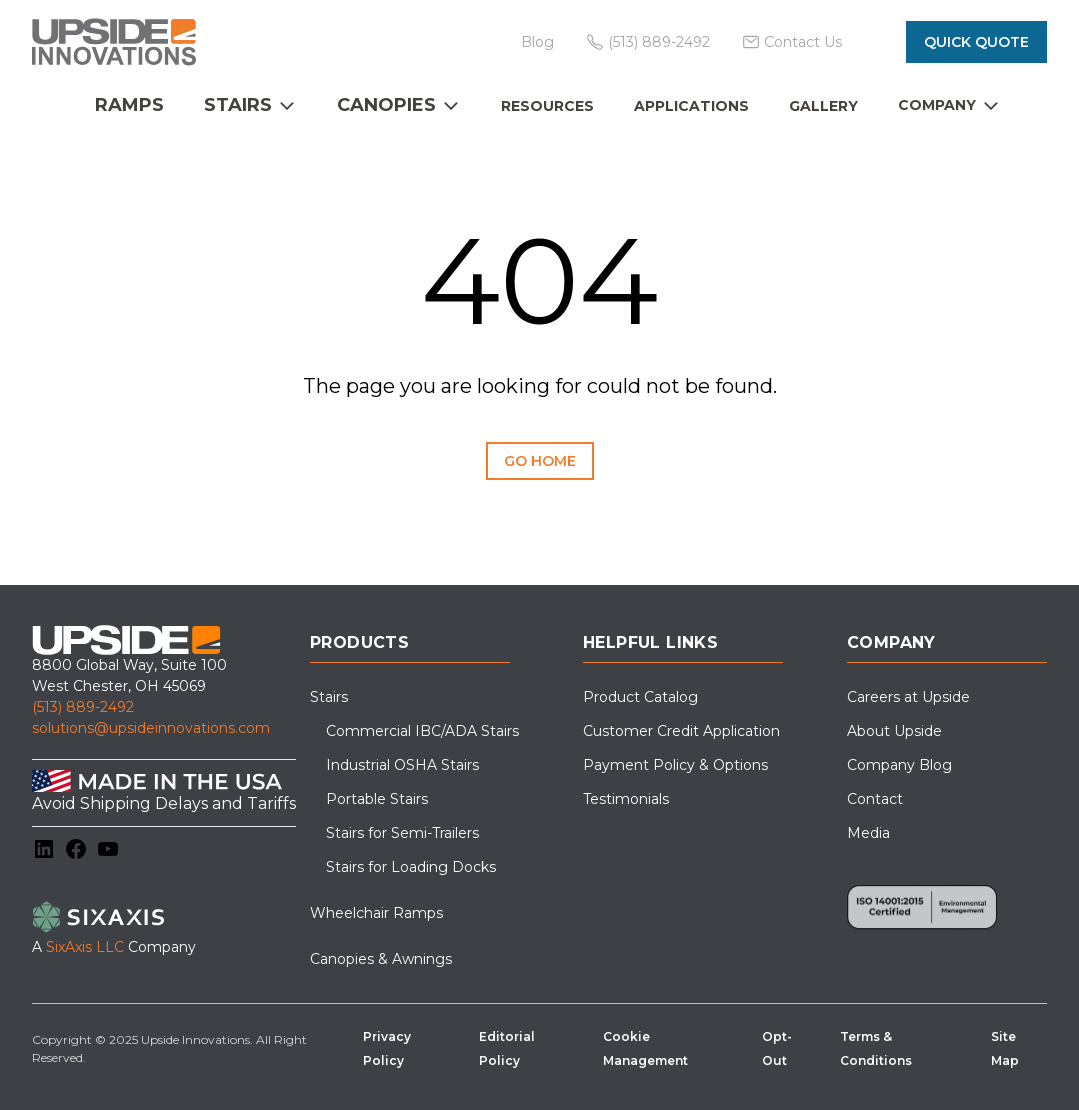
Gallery (823, 106)
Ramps (129, 105)
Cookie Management (645, 1048)
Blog (537, 42)
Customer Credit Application (681, 731)
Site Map (1005, 1048)
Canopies (386, 105)
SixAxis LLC (85, 947)
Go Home (540, 461)
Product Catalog (640, 697)
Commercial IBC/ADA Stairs (422, 731)
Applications (691, 106)
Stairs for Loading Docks (411, 867)
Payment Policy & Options (675, 765)
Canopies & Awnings (381, 959)
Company (937, 105)
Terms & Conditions (876, 1048)
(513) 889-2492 (83, 707)
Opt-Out (777, 1048)
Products (359, 642)
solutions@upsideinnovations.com (151, 728)
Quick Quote (976, 42)
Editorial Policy (507, 1048)
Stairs (238, 105)
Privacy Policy (387, 1048)
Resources (547, 106)
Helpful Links (650, 642)
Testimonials (626, 799)
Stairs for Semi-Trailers (402, 833)
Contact (875, 799)
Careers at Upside (908, 697)
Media (868, 833)
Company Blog (899, 765)
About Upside (894, 731)
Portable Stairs (377, 799)
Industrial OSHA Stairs (402, 765)
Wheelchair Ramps (376, 913)
